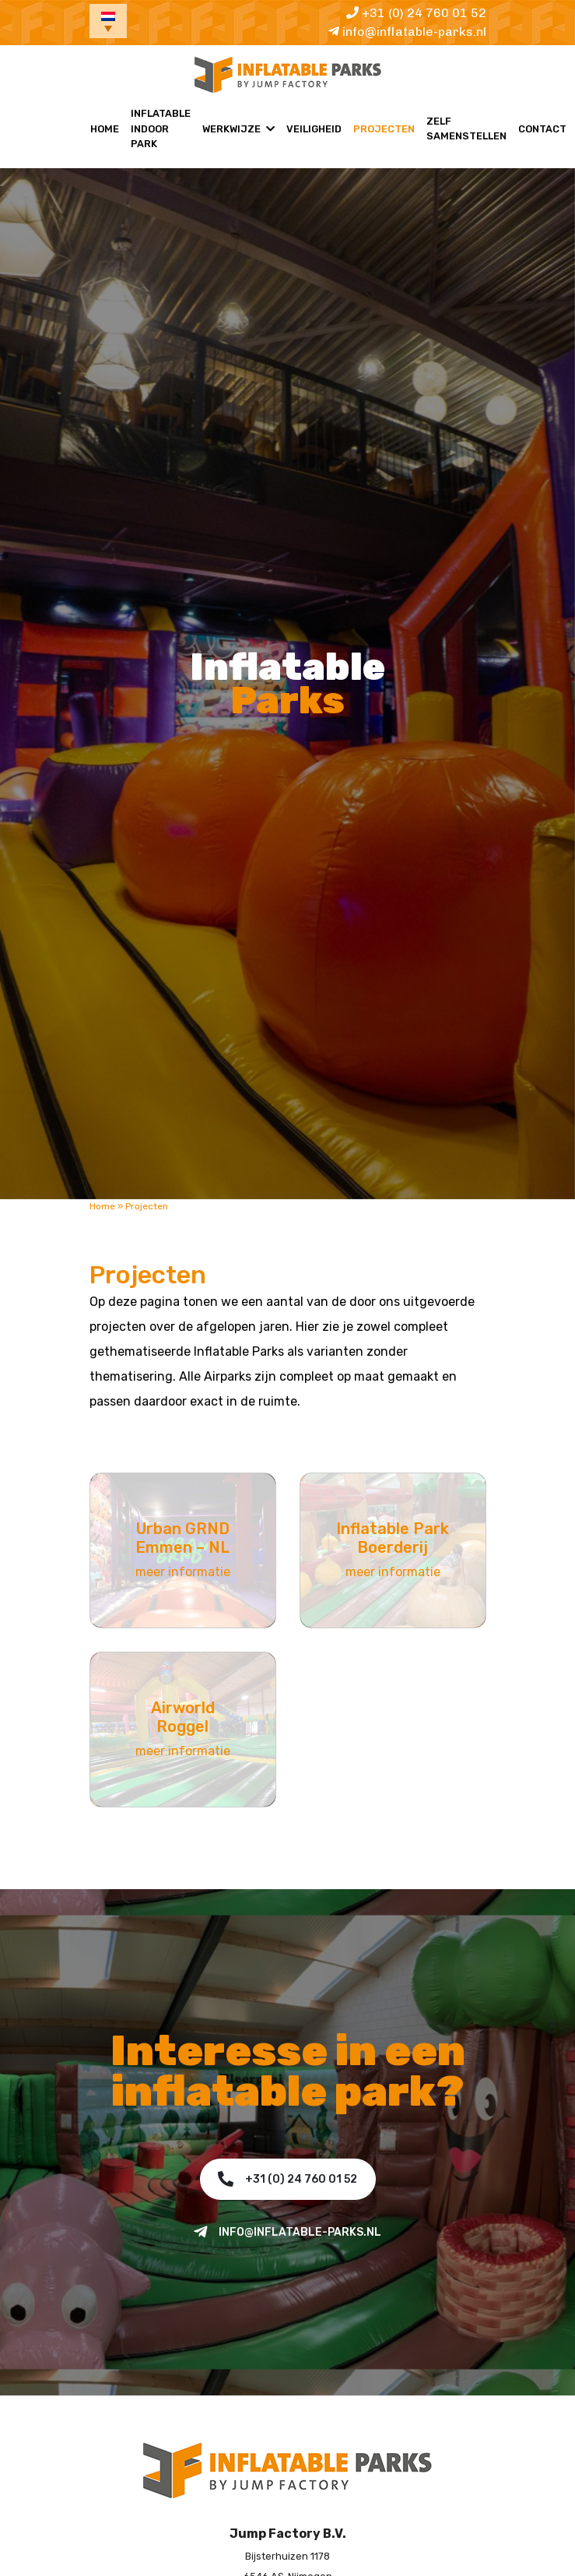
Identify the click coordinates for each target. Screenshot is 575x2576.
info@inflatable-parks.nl (407, 31)
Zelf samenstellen (466, 128)
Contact (542, 129)
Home (104, 129)
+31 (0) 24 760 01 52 (416, 12)
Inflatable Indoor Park (161, 128)
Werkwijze (231, 129)
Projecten (384, 129)
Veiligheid (314, 129)
